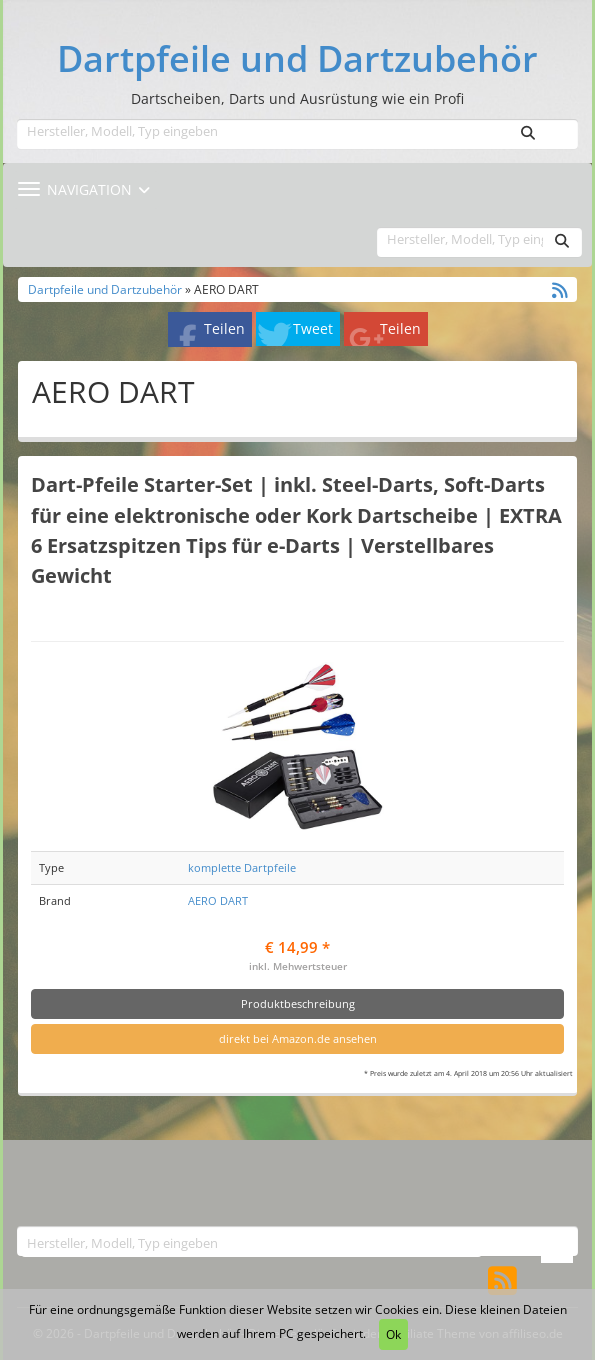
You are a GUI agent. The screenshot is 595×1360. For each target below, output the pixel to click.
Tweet (313, 328)
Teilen (224, 328)
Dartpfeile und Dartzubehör (297, 59)
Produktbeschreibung (298, 1003)
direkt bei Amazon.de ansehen (298, 1038)
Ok (393, 1334)
